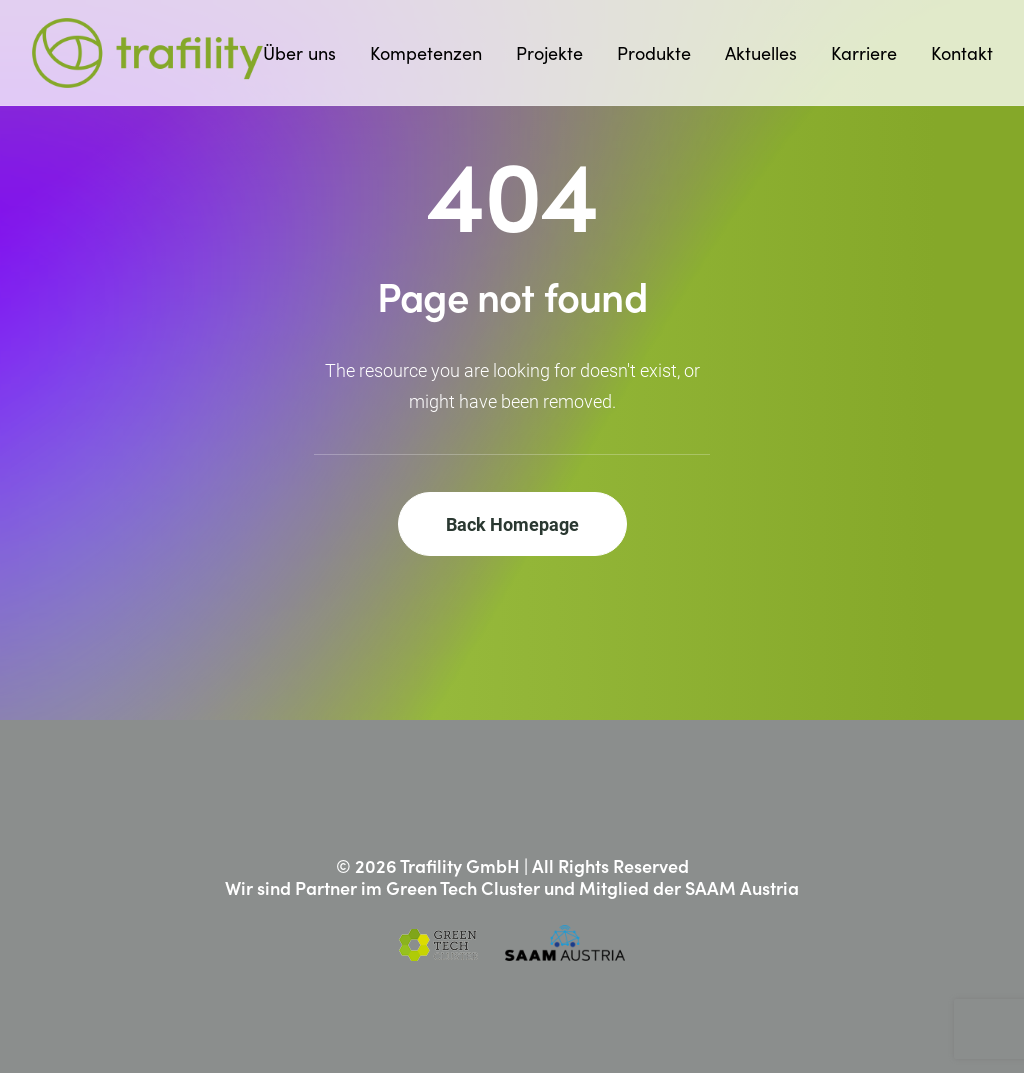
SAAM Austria (742, 887)
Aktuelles (761, 53)
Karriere (864, 53)
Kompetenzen (426, 53)
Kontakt (962, 53)
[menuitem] (306, 53)
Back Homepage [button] (512, 524)
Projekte (549, 53)
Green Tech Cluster (463, 887)
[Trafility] (147, 53)
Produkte (654, 53)
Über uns (299, 53)
